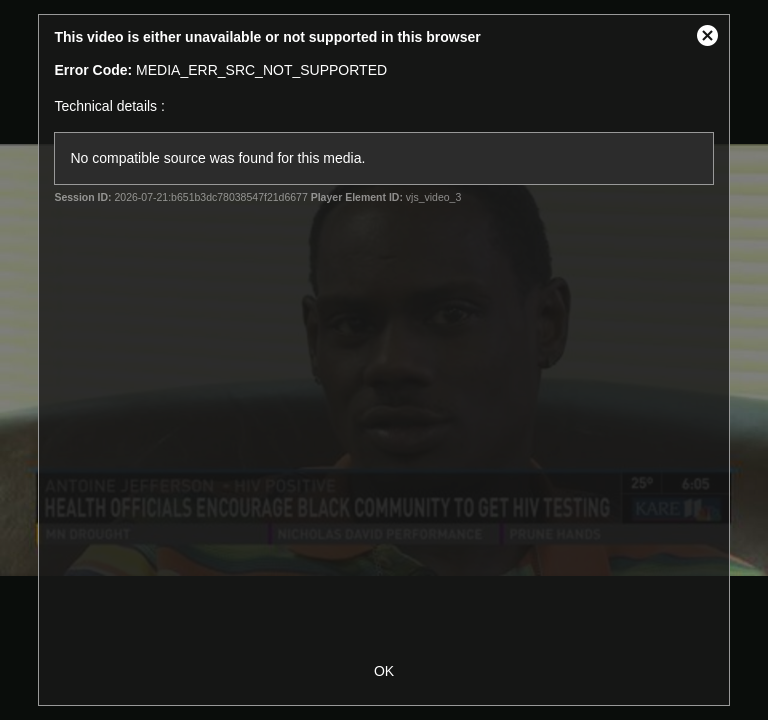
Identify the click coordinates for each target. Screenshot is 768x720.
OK (384, 671)
